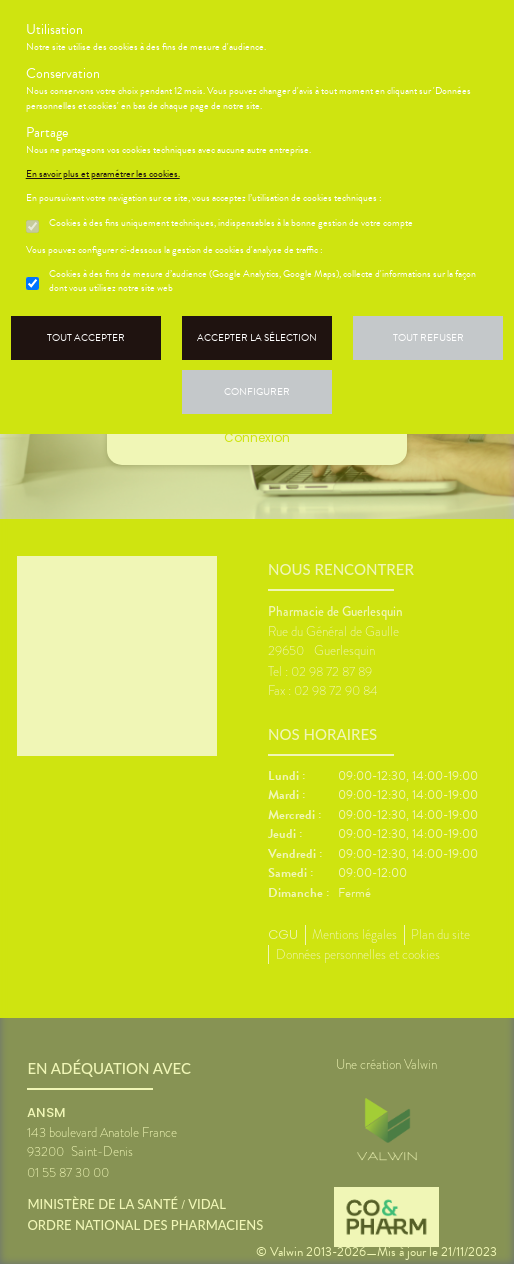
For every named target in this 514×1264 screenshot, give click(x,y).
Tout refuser (428, 337)
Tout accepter (86, 337)
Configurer (257, 391)
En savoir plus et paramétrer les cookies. (103, 174)
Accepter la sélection (257, 337)
